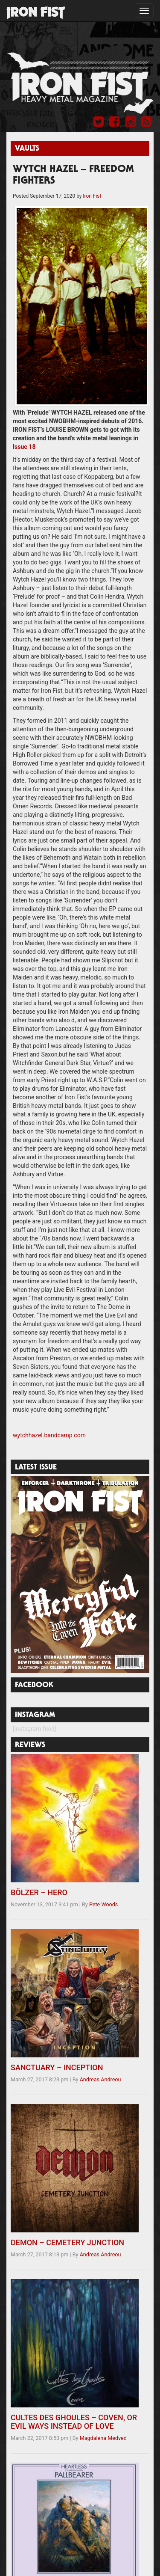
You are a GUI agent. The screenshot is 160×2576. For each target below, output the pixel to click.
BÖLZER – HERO (39, 1892)
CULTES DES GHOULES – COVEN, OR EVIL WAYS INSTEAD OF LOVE (74, 2422)
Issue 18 (24, 446)
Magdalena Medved (103, 2438)
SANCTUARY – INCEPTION (57, 2067)
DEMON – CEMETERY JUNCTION (67, 2242)
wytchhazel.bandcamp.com (49, 1435)
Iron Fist (92, 196)
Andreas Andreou (100, 2079)
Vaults (27, 149)
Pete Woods (103, 1904)
